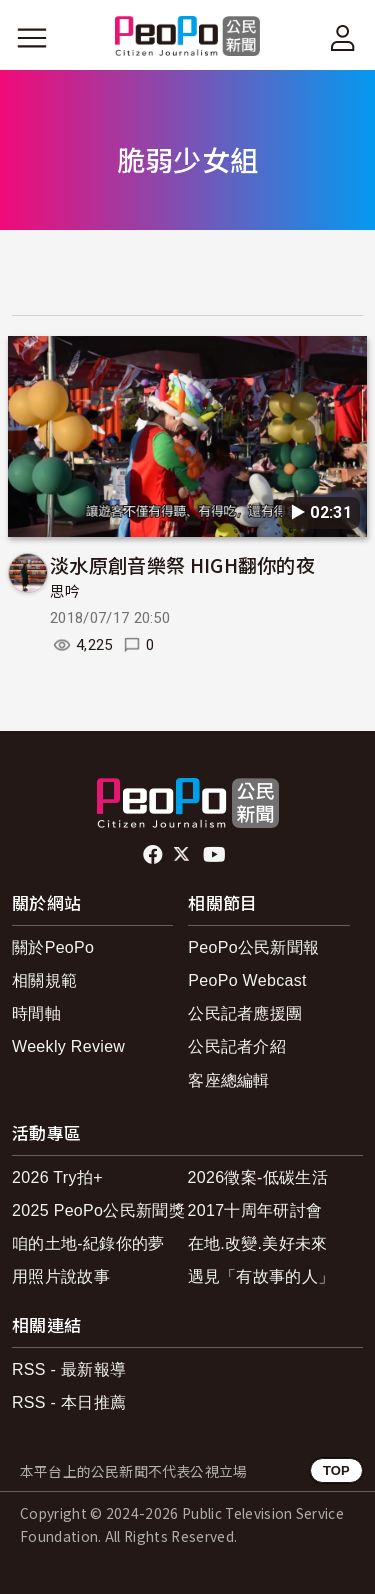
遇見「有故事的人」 (261, 1276)
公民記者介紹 (237, 1046)
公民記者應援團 (245, 1013)
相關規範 (44, 980)
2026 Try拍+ (57, 1177)
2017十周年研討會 (255, 1210)
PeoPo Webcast (247, 980)
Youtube (216, 855)
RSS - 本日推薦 (69, 1402)
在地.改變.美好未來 (258, 1243)
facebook (154, 855)
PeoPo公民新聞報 (253, 947)
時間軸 (36, 1013)
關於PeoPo (53, 947)
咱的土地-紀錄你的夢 (88, 1243)
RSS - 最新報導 (69, 1369)
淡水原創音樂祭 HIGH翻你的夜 (182, 564)
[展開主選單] (32, 38)
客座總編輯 (229, 1080)
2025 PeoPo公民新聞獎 (98, 1210)
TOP (336, 1470)
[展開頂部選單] (343, 38)
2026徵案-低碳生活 (258, 1177)
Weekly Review (68, 1046)
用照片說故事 (61, 1276)
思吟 (65, 592)
